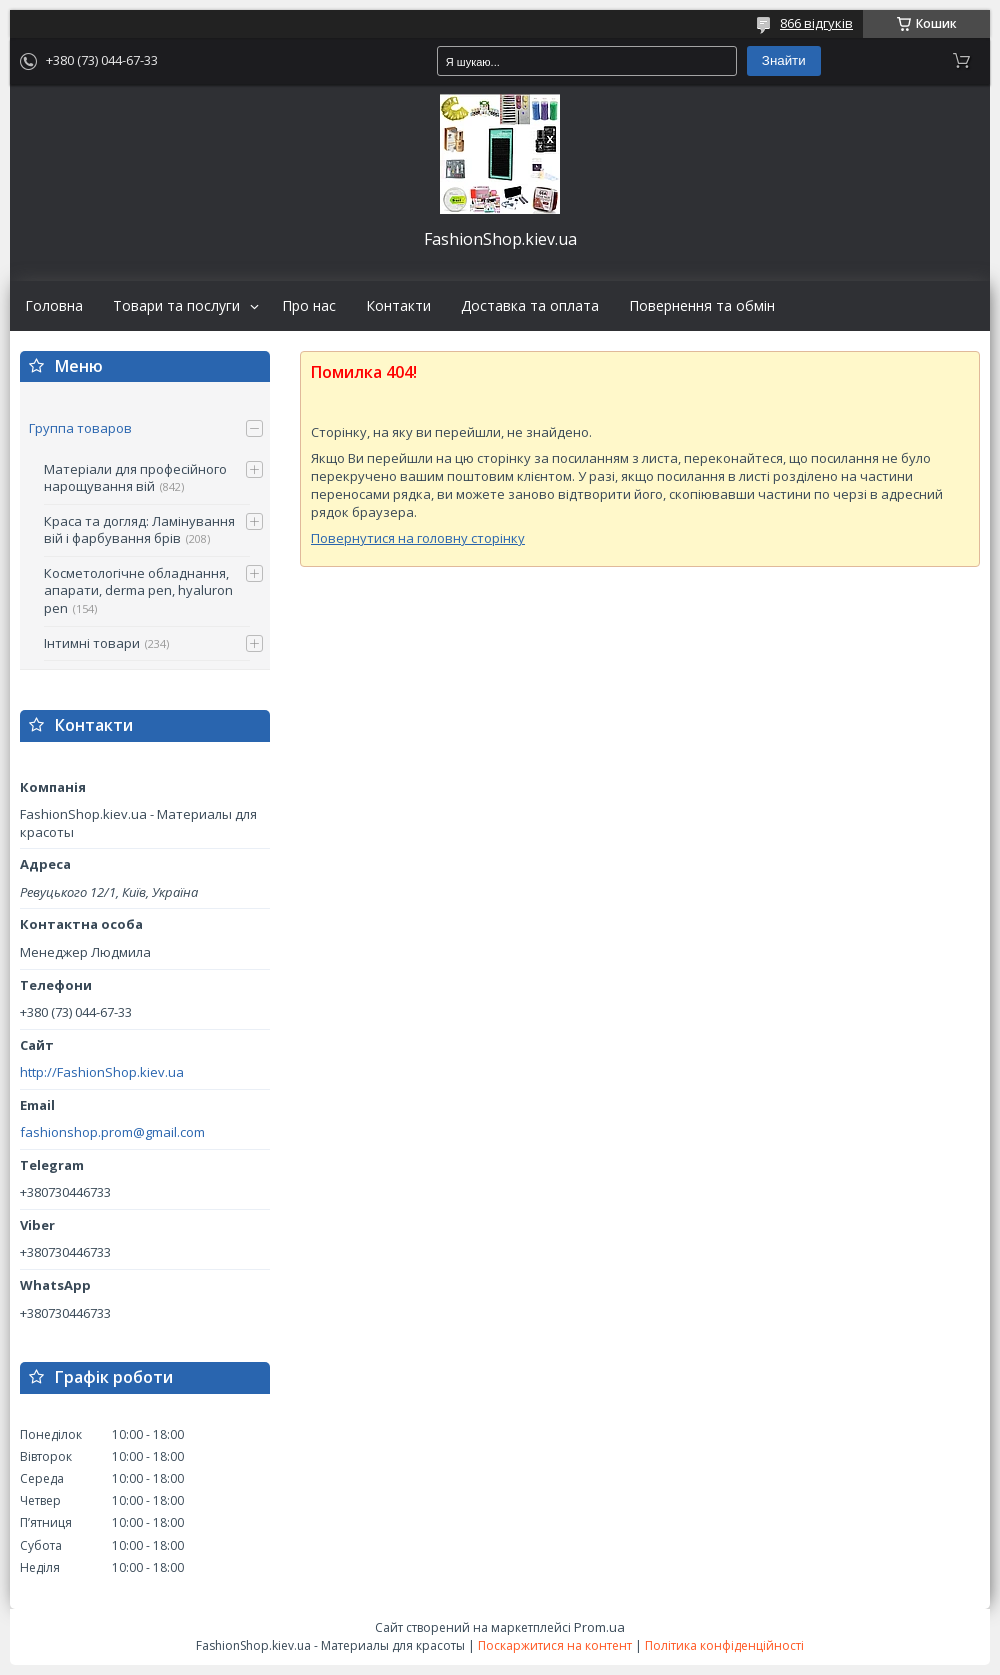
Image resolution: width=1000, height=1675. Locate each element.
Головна (54, 306)
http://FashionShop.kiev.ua (102, 1072)
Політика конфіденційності (724, 1645)
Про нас (309, 306)
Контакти (398, 306)
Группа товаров (80, 428)
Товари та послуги (176, 306)
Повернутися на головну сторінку (418, 538)
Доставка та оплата (530, 306)
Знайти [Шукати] (784, 60)
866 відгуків (816, 23)
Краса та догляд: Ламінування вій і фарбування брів (139, 530)
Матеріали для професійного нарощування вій (135, 478)
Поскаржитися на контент (555, 1645)
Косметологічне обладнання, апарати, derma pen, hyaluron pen (138, 590)
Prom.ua (599, 1627)
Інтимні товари (92, 643)
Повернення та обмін (702, 306)
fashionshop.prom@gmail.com (112, 1132)
